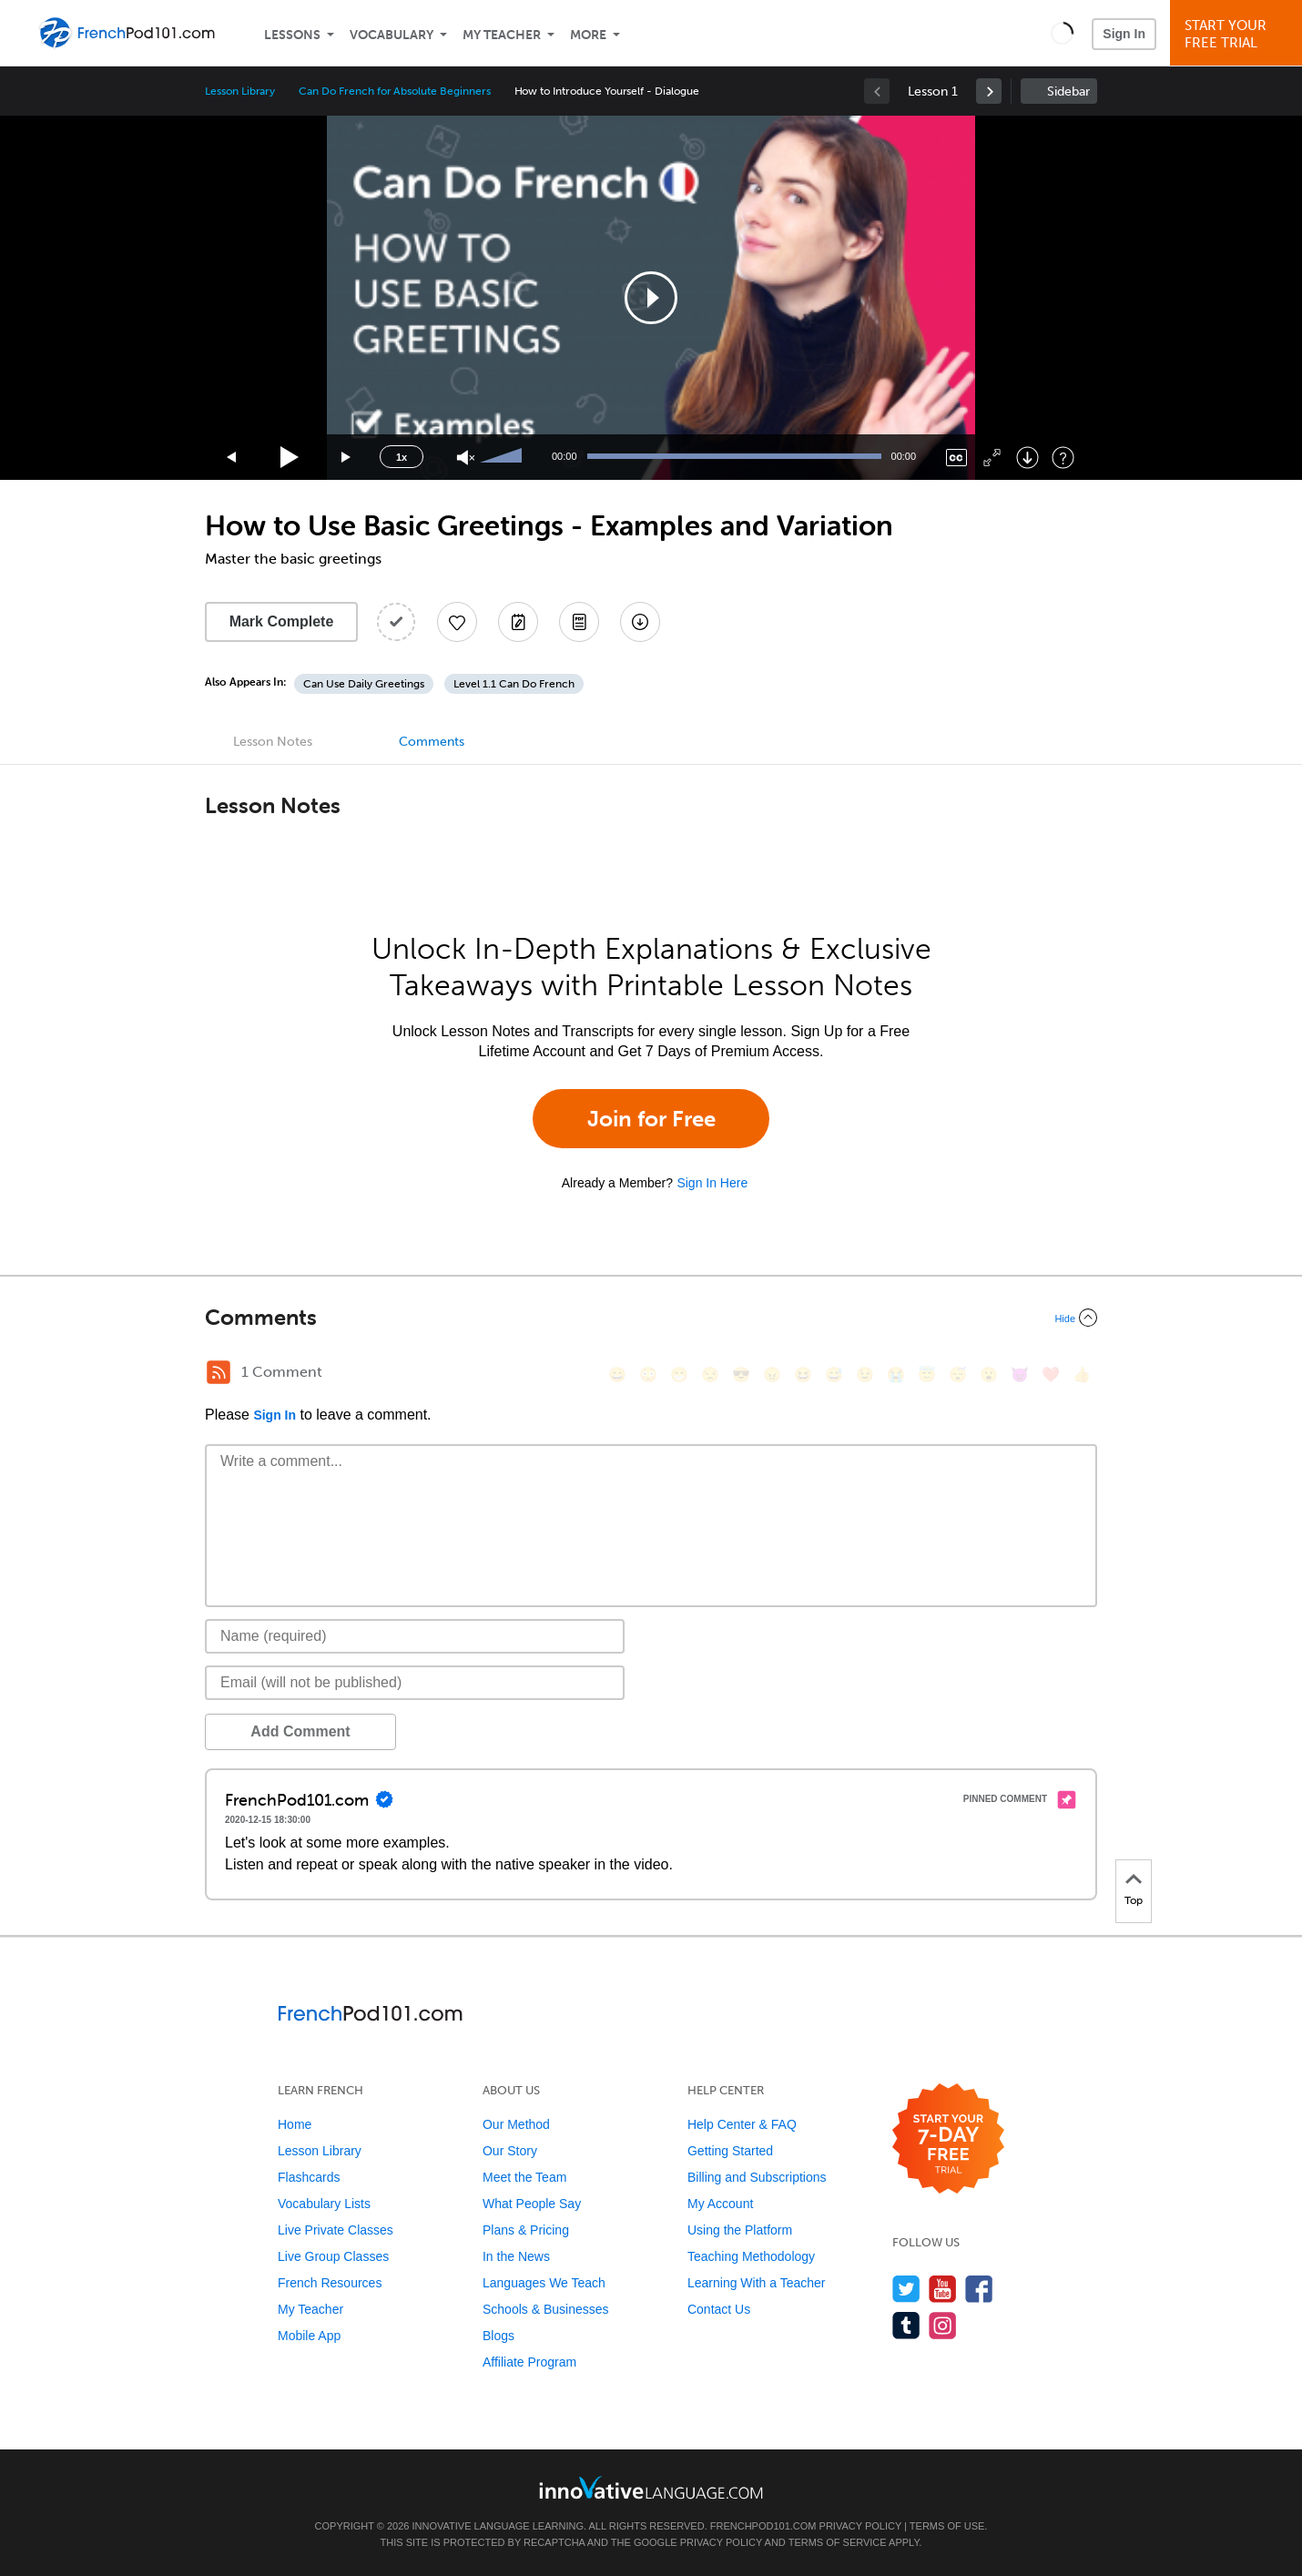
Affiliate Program (529, 2362)
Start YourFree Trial (1239, 34)
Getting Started (730, 2150)
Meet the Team (524, 2177)
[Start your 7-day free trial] (948, 2139)
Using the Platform (739, 2230)
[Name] (415, 1636)
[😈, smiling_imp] (1019, 1374)
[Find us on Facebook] (979, 2289)
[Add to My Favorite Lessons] (457, 622)
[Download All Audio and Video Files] (640, 622)
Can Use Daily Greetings (363, 683)
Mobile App (309, 2335)
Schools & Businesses (546, 2309)
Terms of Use (947, 2525)
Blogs (498, 2335)
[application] (651, 298)
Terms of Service (837, 2542)
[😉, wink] (864, 1374)
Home (294, 2124)
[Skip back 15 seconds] (232, 457)
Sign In (1124, 33)
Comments (431, 741)
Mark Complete (281, 621)
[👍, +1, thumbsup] (1081, 1374)
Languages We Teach (544, 2283)
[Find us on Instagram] (943, 2325)
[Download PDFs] (579, 622)
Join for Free (651, 1118)
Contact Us (718, 2309)
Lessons (292, 35)
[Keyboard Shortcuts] (1063, 457)
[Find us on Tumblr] (906, 2325)
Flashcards (309, 2177)
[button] (1062, 33)
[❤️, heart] (1050, 1374)
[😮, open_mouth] (988, 1374)
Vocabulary (391, 35)
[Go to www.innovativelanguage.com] (651, 2487)
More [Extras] (588, 35)
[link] (989, 91)
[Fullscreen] (992, 457)
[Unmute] (465, 457)
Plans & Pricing (526, 2230)
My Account (720, 2203)
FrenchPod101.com (763, 2525)
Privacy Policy (860, 2525)
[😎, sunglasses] (741, 1374)
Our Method (516, 2124)
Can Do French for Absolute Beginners (394, 91)
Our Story (510, 2150)
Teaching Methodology (751, 2256)
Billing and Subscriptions (757, 2177)
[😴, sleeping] (957, 1374)
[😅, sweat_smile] (834, 1374)
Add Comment (300, 1731)
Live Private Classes (335, 2230)
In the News (516, 2256)
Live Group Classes (333, 2256)
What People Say (532, 2203)
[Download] (1027, 457)
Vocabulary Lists (324, 2203)
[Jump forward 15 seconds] (346, 457)
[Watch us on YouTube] (943, 2289)
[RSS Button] (218, 1372)
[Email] (415, 1682)
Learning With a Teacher (756, 2283)
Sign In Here (712, 1183)
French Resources (329, 2283)
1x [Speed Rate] (401, 457)
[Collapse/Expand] (651, 1317)
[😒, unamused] (710, 1374)
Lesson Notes (272, 741)
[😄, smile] (617, 1374)
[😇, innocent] (926, 1374)
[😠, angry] (772, 1374)
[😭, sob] (895, 1374)
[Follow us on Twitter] (906, 2289)
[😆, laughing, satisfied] (803, 1374)
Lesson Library (240, 91)
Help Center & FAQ (742, 2124)
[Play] (290, 457)
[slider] (503, 457)
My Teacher (502, 35)
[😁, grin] (679, 1374)
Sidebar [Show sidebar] (1068, 91)
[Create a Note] (518, 622)
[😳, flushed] (648, 1374)
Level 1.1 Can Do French (514, 683)
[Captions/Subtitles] (956, 457)
